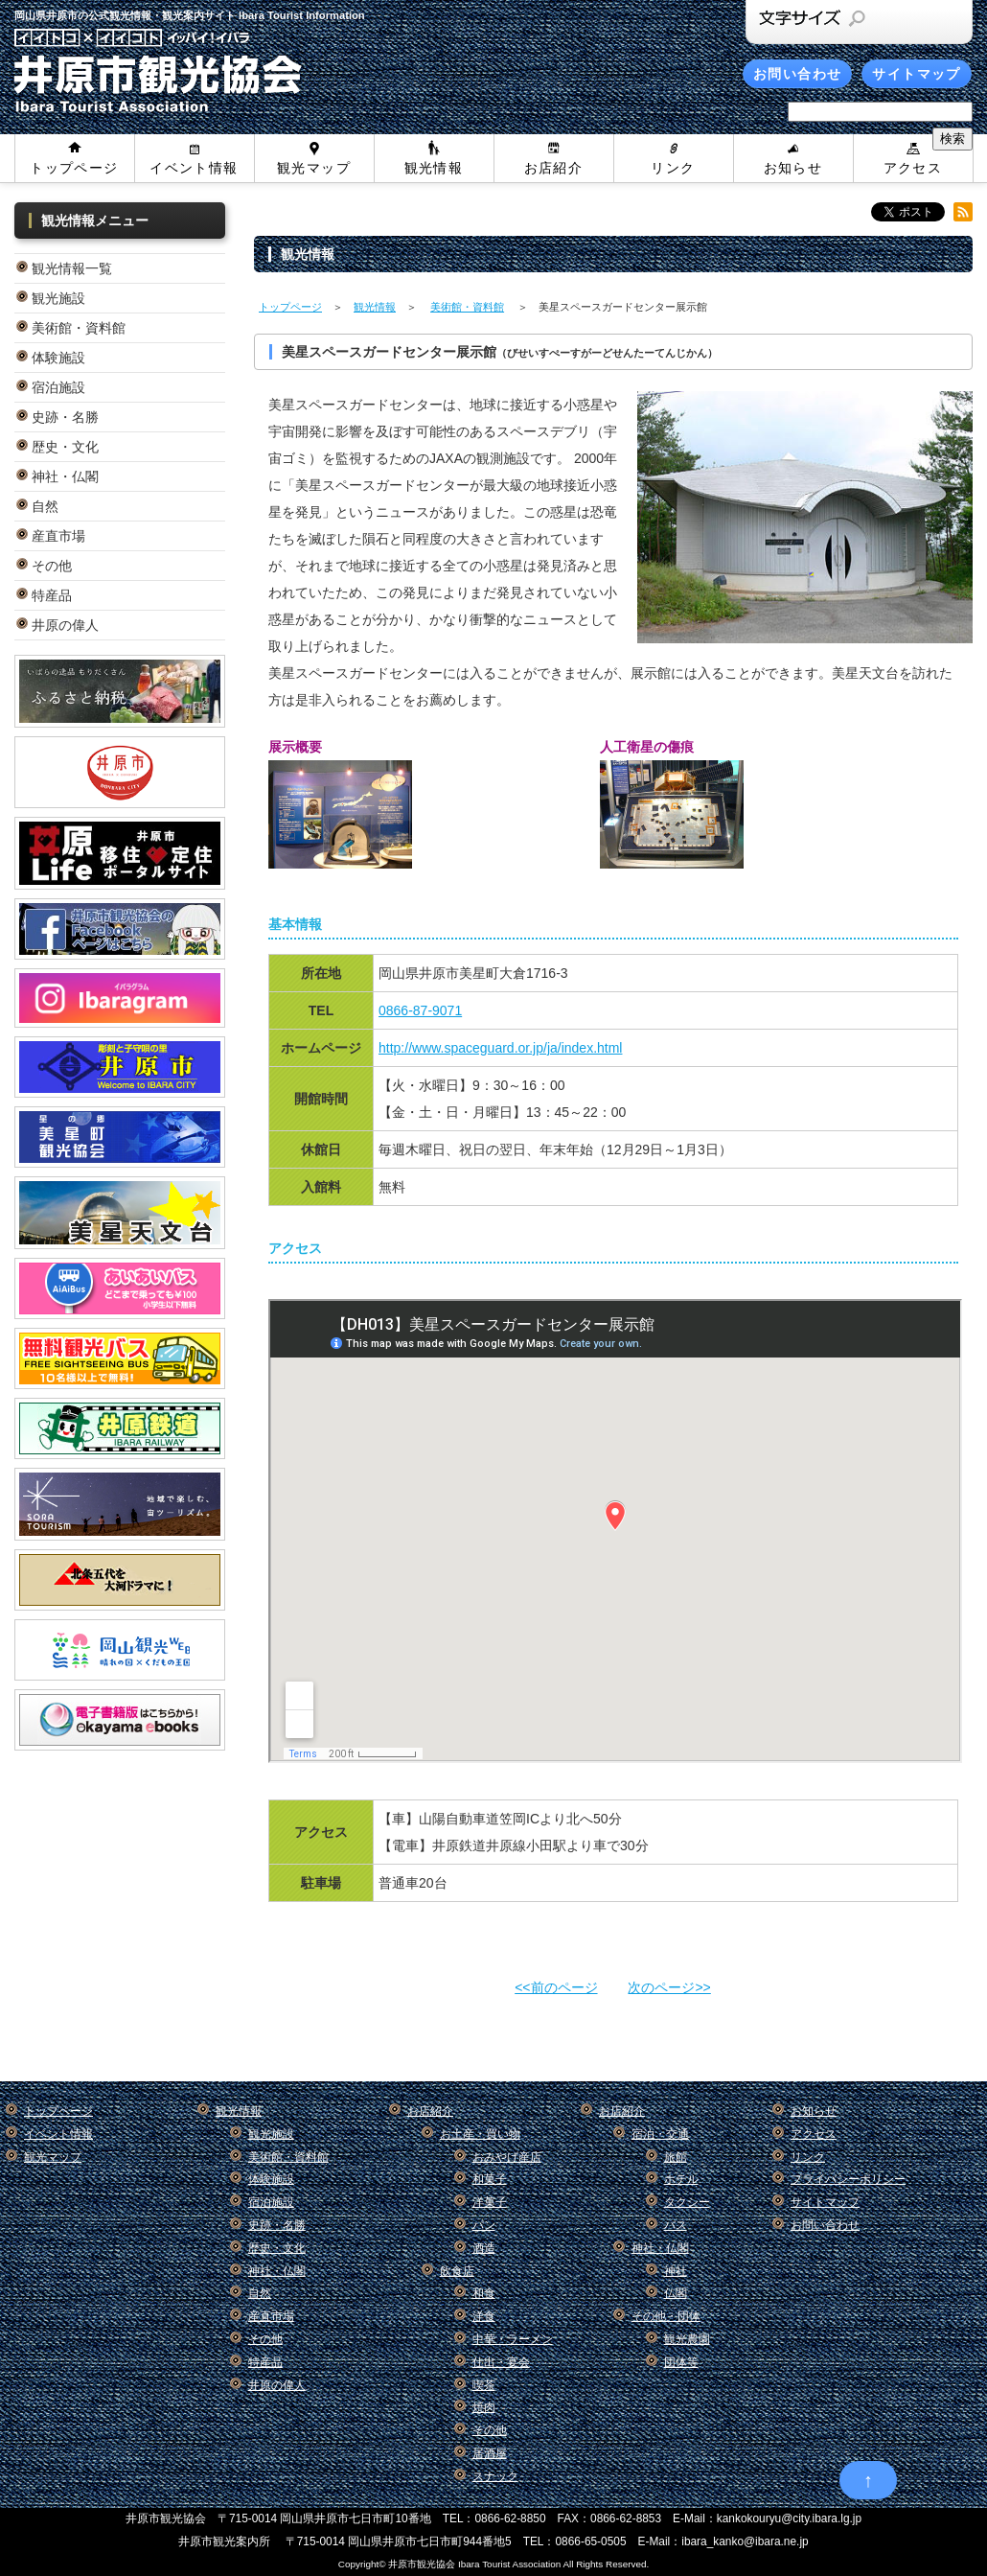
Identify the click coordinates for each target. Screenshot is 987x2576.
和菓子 (489, 2179)
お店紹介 (554, 167)
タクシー (687, 2202)
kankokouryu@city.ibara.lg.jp (789, 2518)
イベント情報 (193, 167)
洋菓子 (489, 2202)
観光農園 (687, 2339)
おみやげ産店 (506, 2157)
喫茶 (483, 2385)
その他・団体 (665, 2316)
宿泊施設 (58, 387)
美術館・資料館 (79, 328)
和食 (483, 2293)
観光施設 (58, 298)
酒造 (483, 2248)
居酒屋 (489, 2453)
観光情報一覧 (72, 268)
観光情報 (434, 167)
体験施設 (58, 357)
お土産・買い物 (480, 2134)
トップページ (74, 167)
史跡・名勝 (65, 417)
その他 (52, 565)
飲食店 (457, 2271)
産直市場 (58, 536)
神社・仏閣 (65, 476)
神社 (675, 2271)
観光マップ (314, 167)
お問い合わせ (797, 73)
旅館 (675, 2157)
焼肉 (483, 2407)
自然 (45, 506)
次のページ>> (669, 1987)
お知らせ (793, 167)
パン (483, 2225)
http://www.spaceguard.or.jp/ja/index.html (500, 1048)
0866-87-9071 (420, 1010)
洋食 (483, 2316)
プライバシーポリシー (848, 2179)
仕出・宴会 (501, 2362)
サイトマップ (916, 73)
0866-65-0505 (590, 2541)
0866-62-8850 (510, 2518)
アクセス (913, 167)
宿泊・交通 (660, 2134)
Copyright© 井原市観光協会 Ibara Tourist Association (449, 2564)
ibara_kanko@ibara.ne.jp (744, 2541)
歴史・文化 (65, 446)
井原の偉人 (65, 625)
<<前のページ (556, 1987)
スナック (495, 2476)
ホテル (681, 2179)
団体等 (681, 2362)
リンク (673, 167)
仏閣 (675, 2293)
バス (675, 2225)
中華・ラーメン (512, 2339)
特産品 (52, 595)
